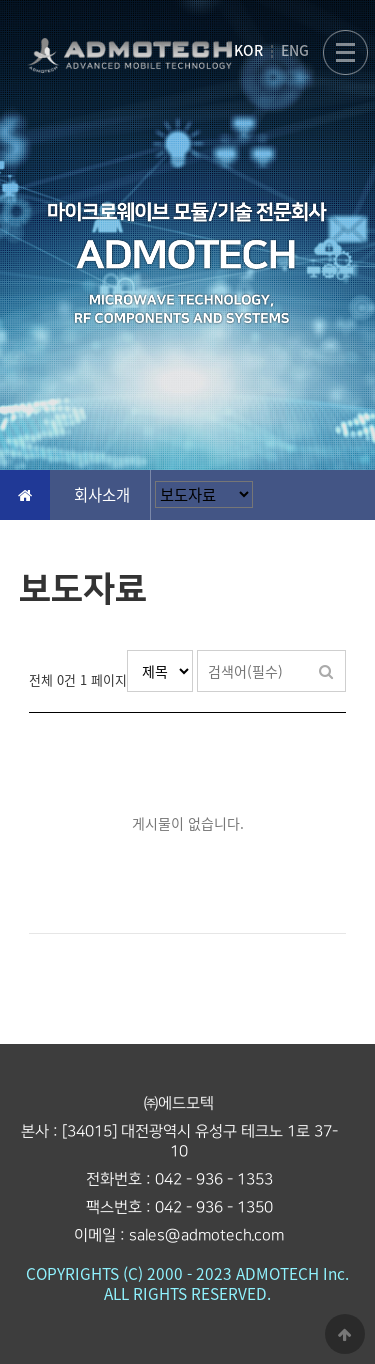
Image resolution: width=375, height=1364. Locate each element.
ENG (295, 50)
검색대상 (127, 650)
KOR (248, 50)
